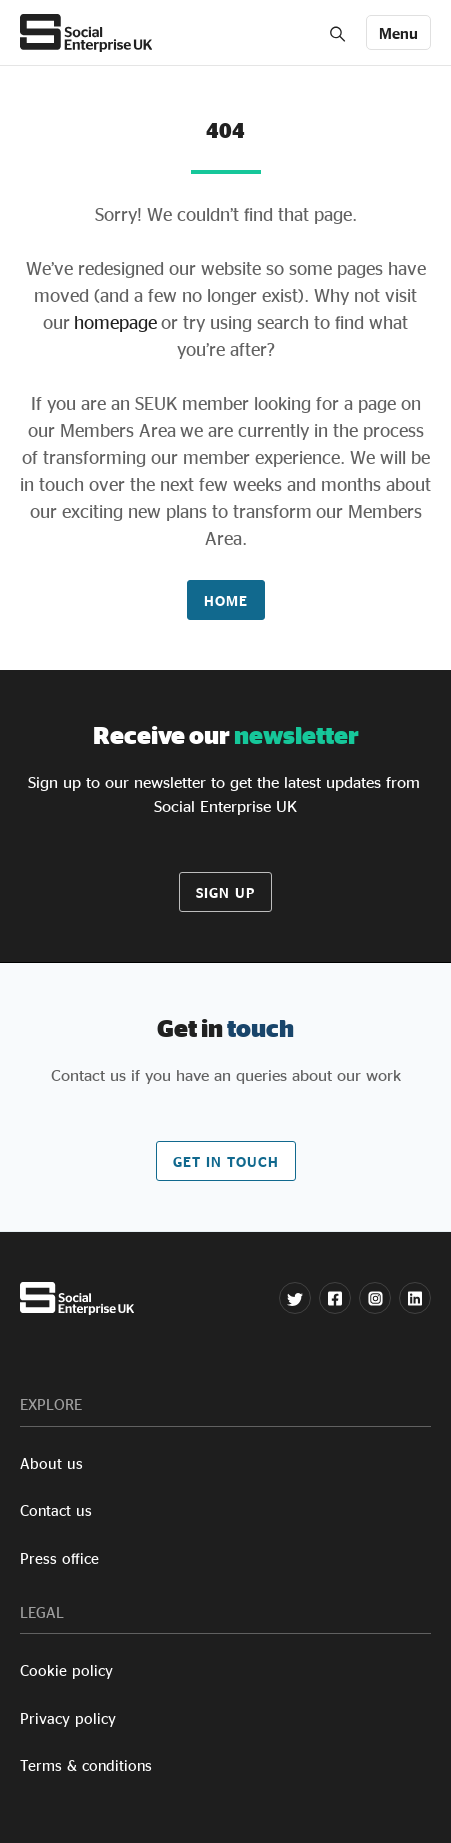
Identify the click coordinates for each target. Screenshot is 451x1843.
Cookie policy (66, 1670)
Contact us (56, 1510)
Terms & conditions (86, 1765)
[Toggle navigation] (398, 32)
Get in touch (226, 1161)
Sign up (225, 892)
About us (51, 1463)
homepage (113, 322)
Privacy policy (68, 1718)
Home (226, 600)
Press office (59, 1558)
